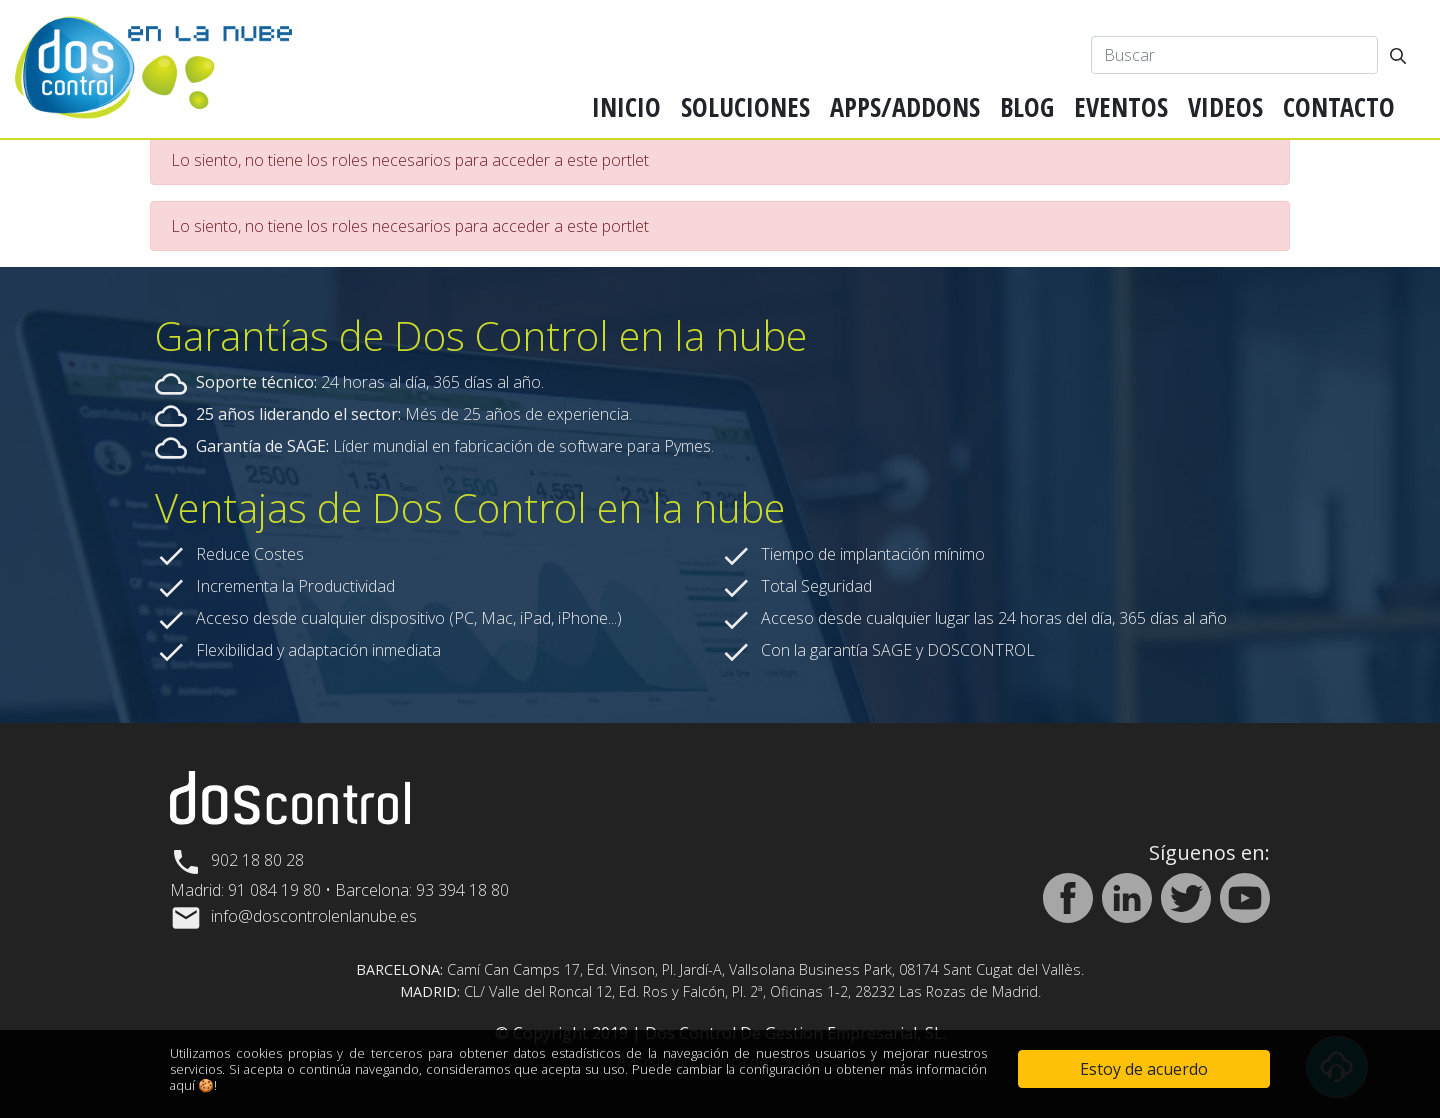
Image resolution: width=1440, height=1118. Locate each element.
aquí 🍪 (192, 1085)
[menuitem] (626, 107)
